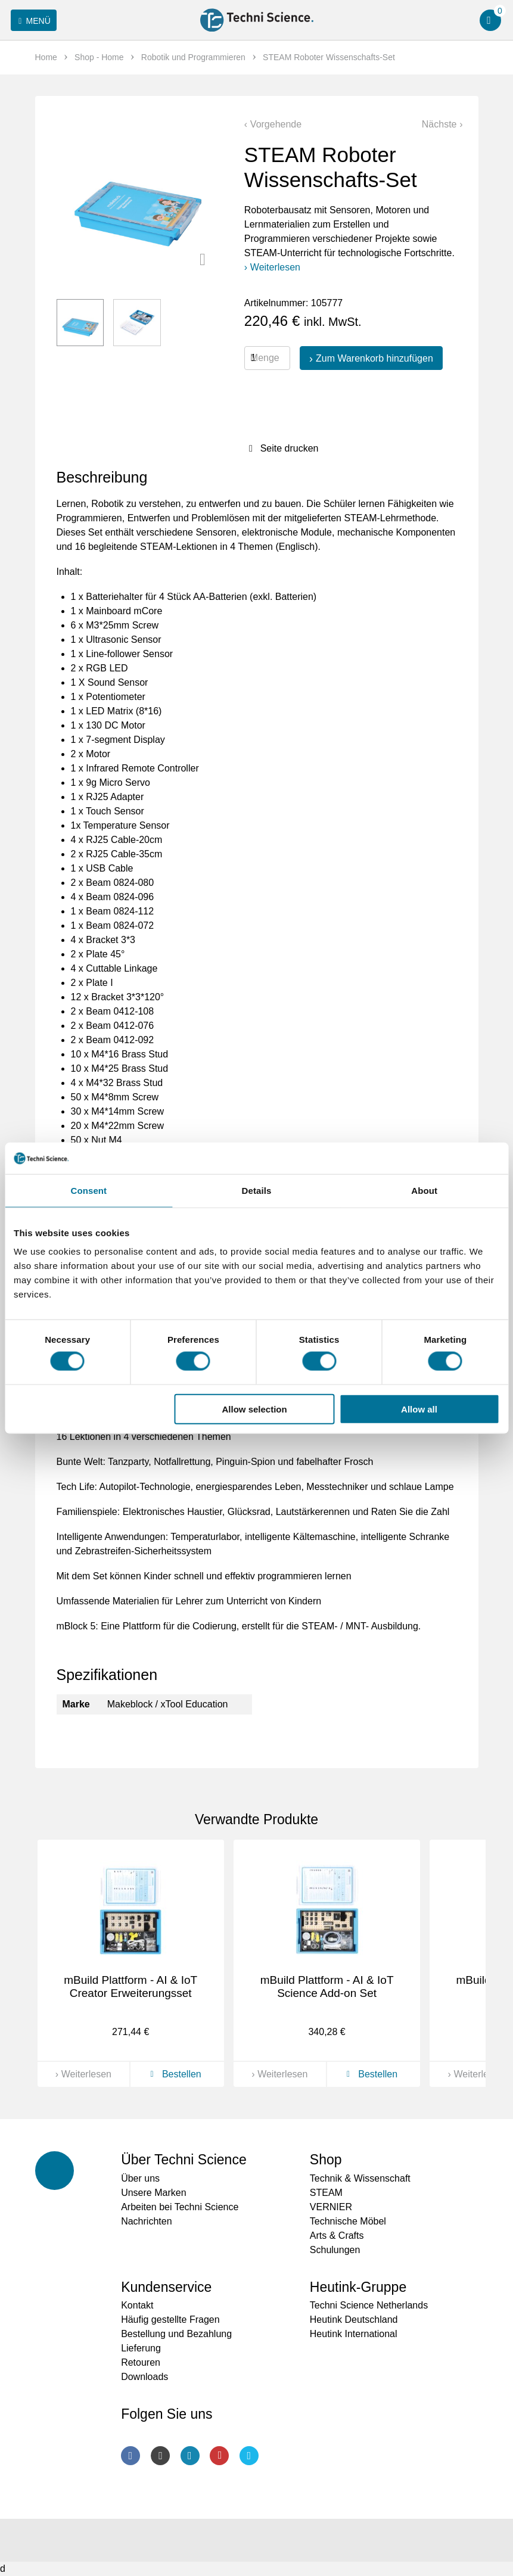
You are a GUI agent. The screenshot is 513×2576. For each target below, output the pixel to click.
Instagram (160, 2455)
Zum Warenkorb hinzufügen (374, 358)
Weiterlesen (275, 267)
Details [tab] (257, 1190)
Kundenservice (166, 2287)
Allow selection (254, 1409)
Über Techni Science (184, 2159)
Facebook (130, 2455)
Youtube (219, 2455)
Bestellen (173, 2074)
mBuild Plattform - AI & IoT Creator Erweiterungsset (130, 1987)
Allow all (419, 1409)
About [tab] (424, 1190)
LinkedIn (190, 2455)
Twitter (249, 2455)
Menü (32, 21)
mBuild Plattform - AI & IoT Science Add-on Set (327, 1987)
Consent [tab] (88, 1190)
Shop (326, 2159)
